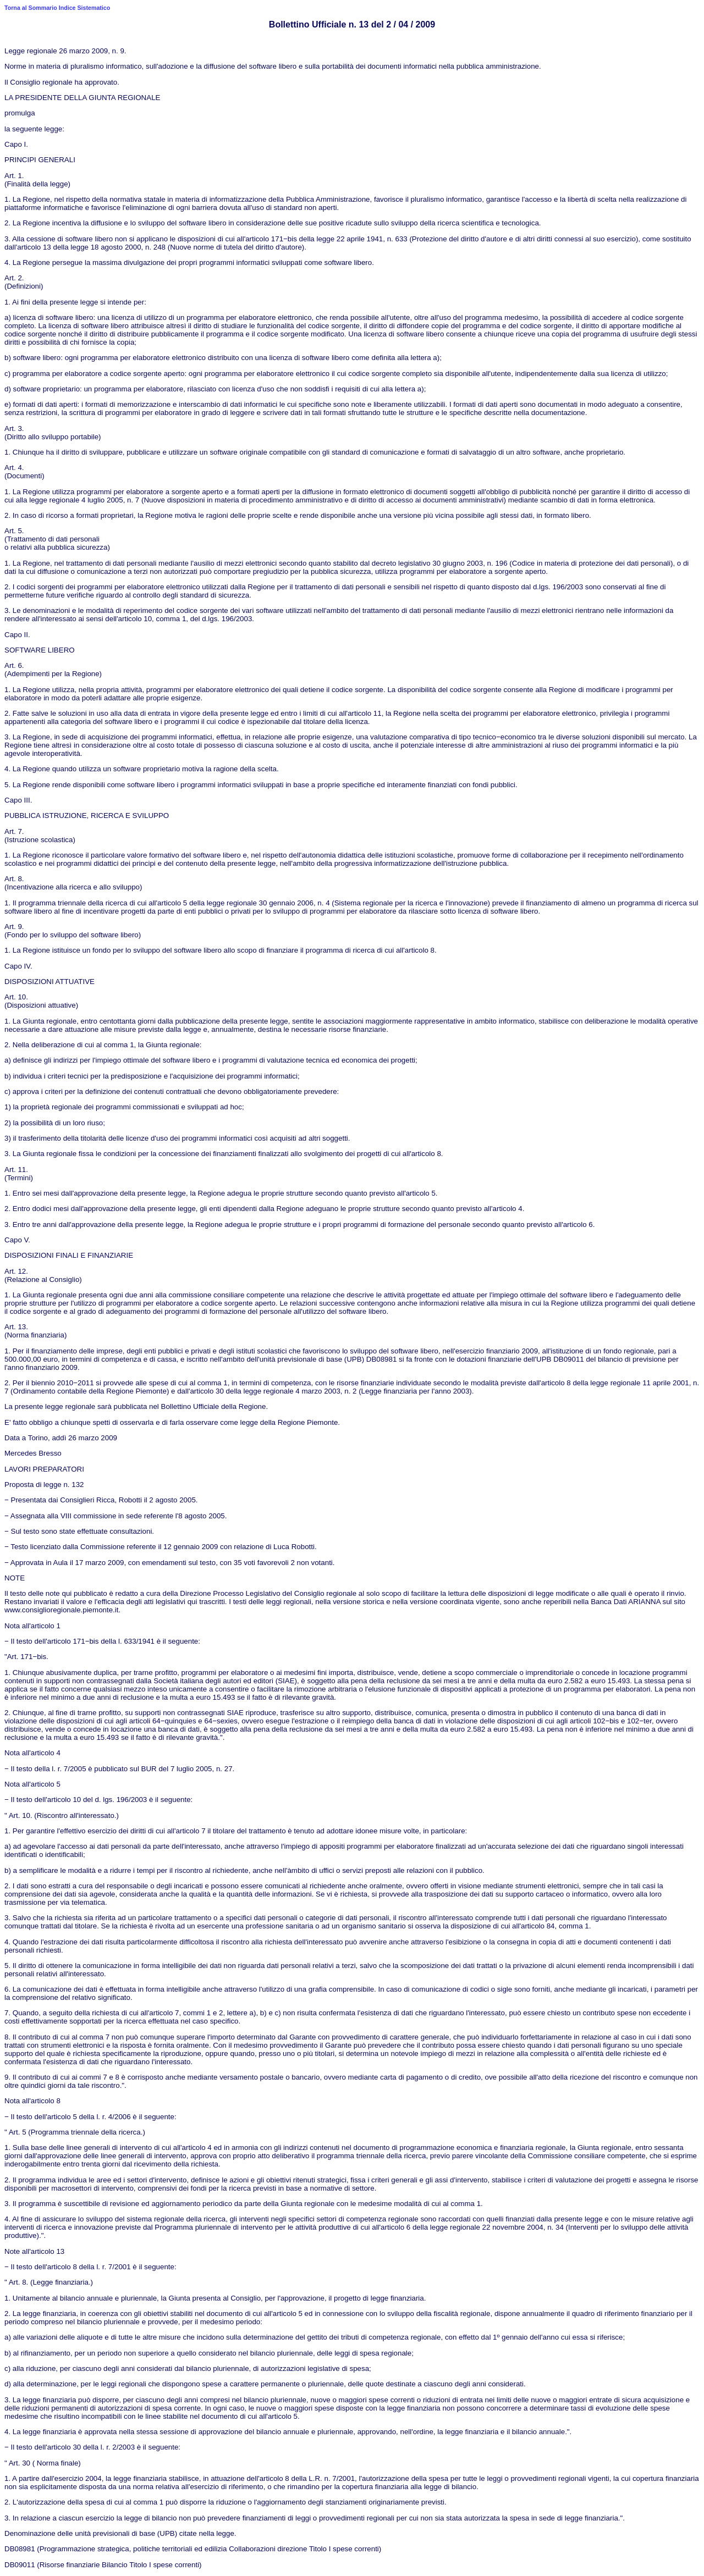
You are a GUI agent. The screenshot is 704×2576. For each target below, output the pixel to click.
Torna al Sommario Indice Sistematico (57, 7)
